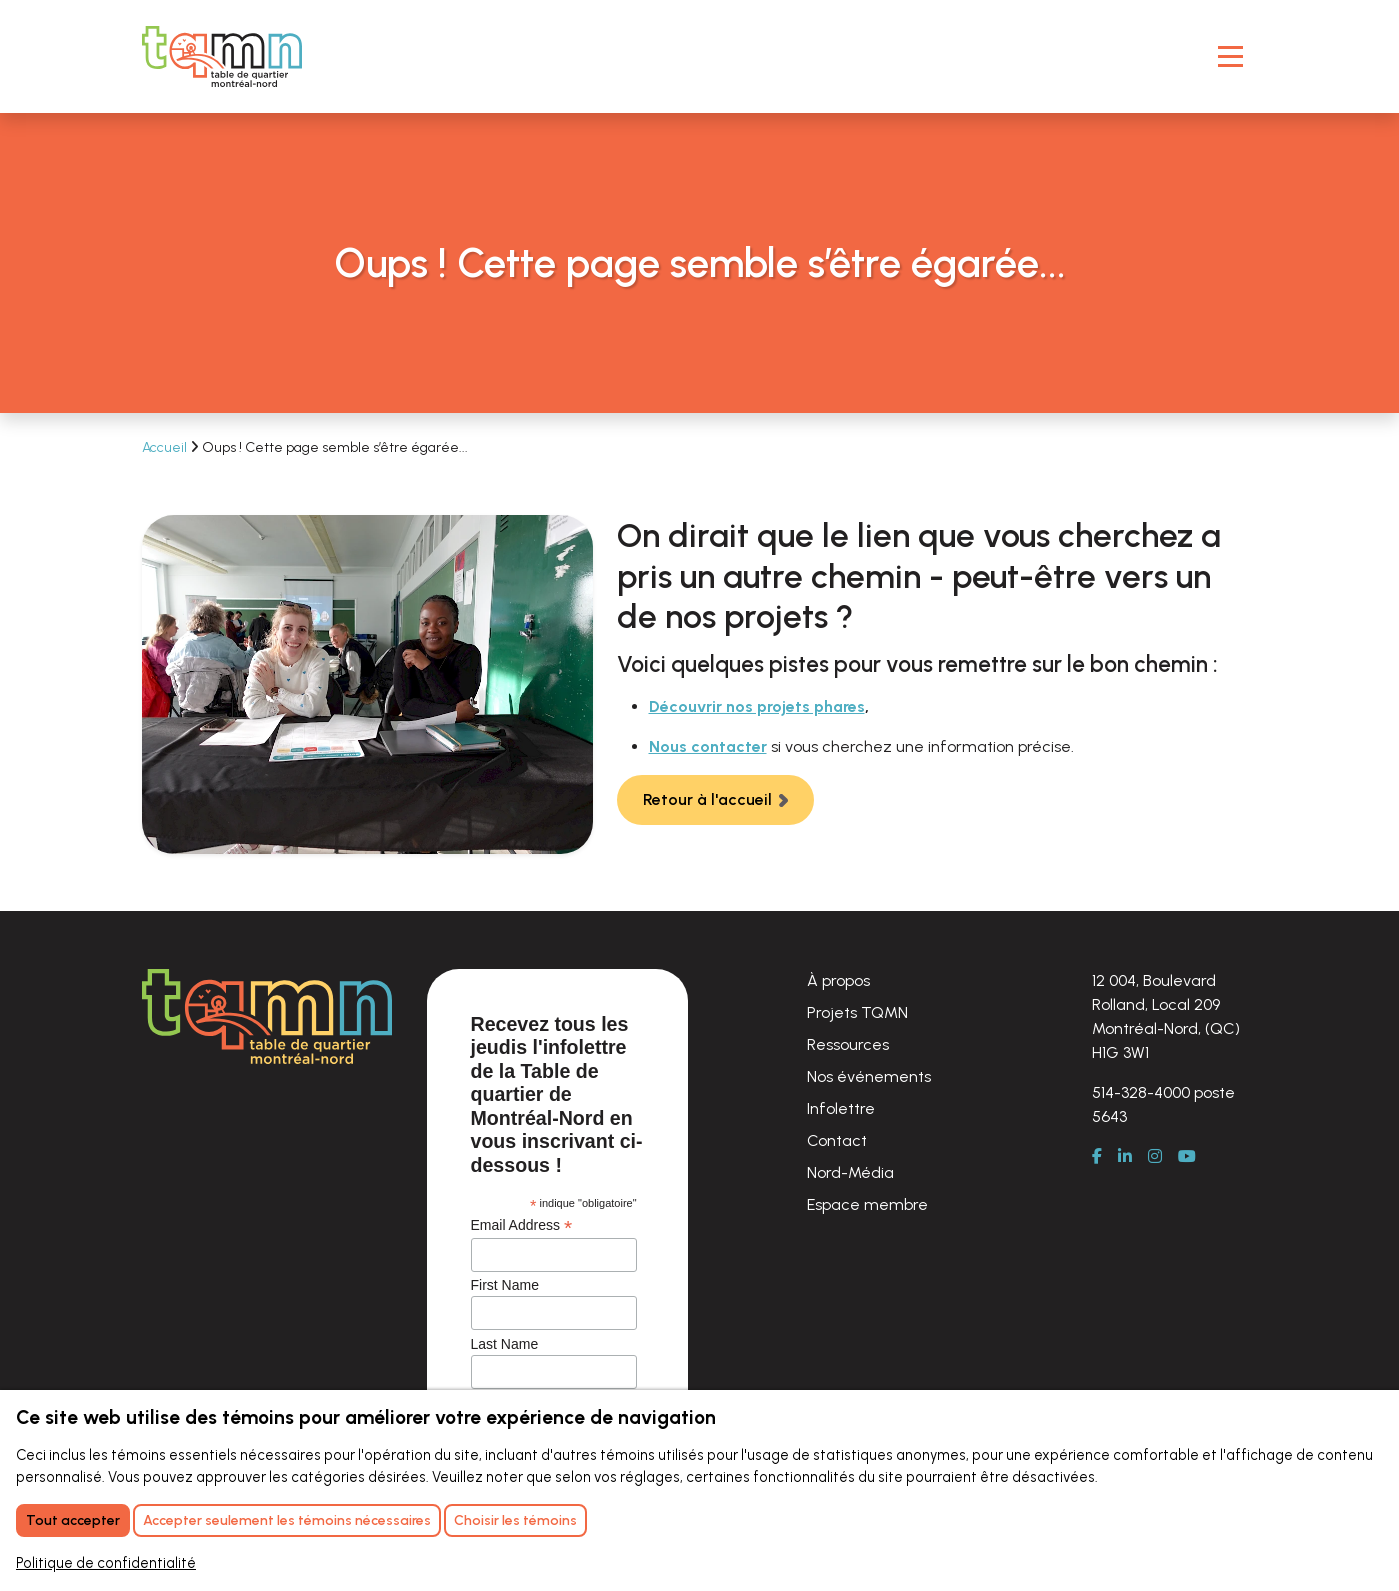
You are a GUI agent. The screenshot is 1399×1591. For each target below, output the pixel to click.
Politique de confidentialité (106, 1563)
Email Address (522, 1225)
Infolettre (841, 1108)
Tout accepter (73, 1520)
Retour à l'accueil (707, 799)
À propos (838, 980)
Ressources (848, 1044)
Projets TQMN (857, 1012)
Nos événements (869, 1076)
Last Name (505, 1344)
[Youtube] (1195, 1157)
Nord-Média (850, 1172)
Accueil (166, 447)
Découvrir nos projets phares (757, 706)
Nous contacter (708, 746)
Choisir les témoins (515, 1520)
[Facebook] (1105, 1157)
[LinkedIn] (1133, 1157)
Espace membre (867, 1204)
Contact (837, 1140)
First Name (505, 1285)
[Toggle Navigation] (1230, 56)
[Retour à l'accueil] (222, 56)
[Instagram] (1163, 1157)
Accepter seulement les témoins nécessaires (287, 1520)
